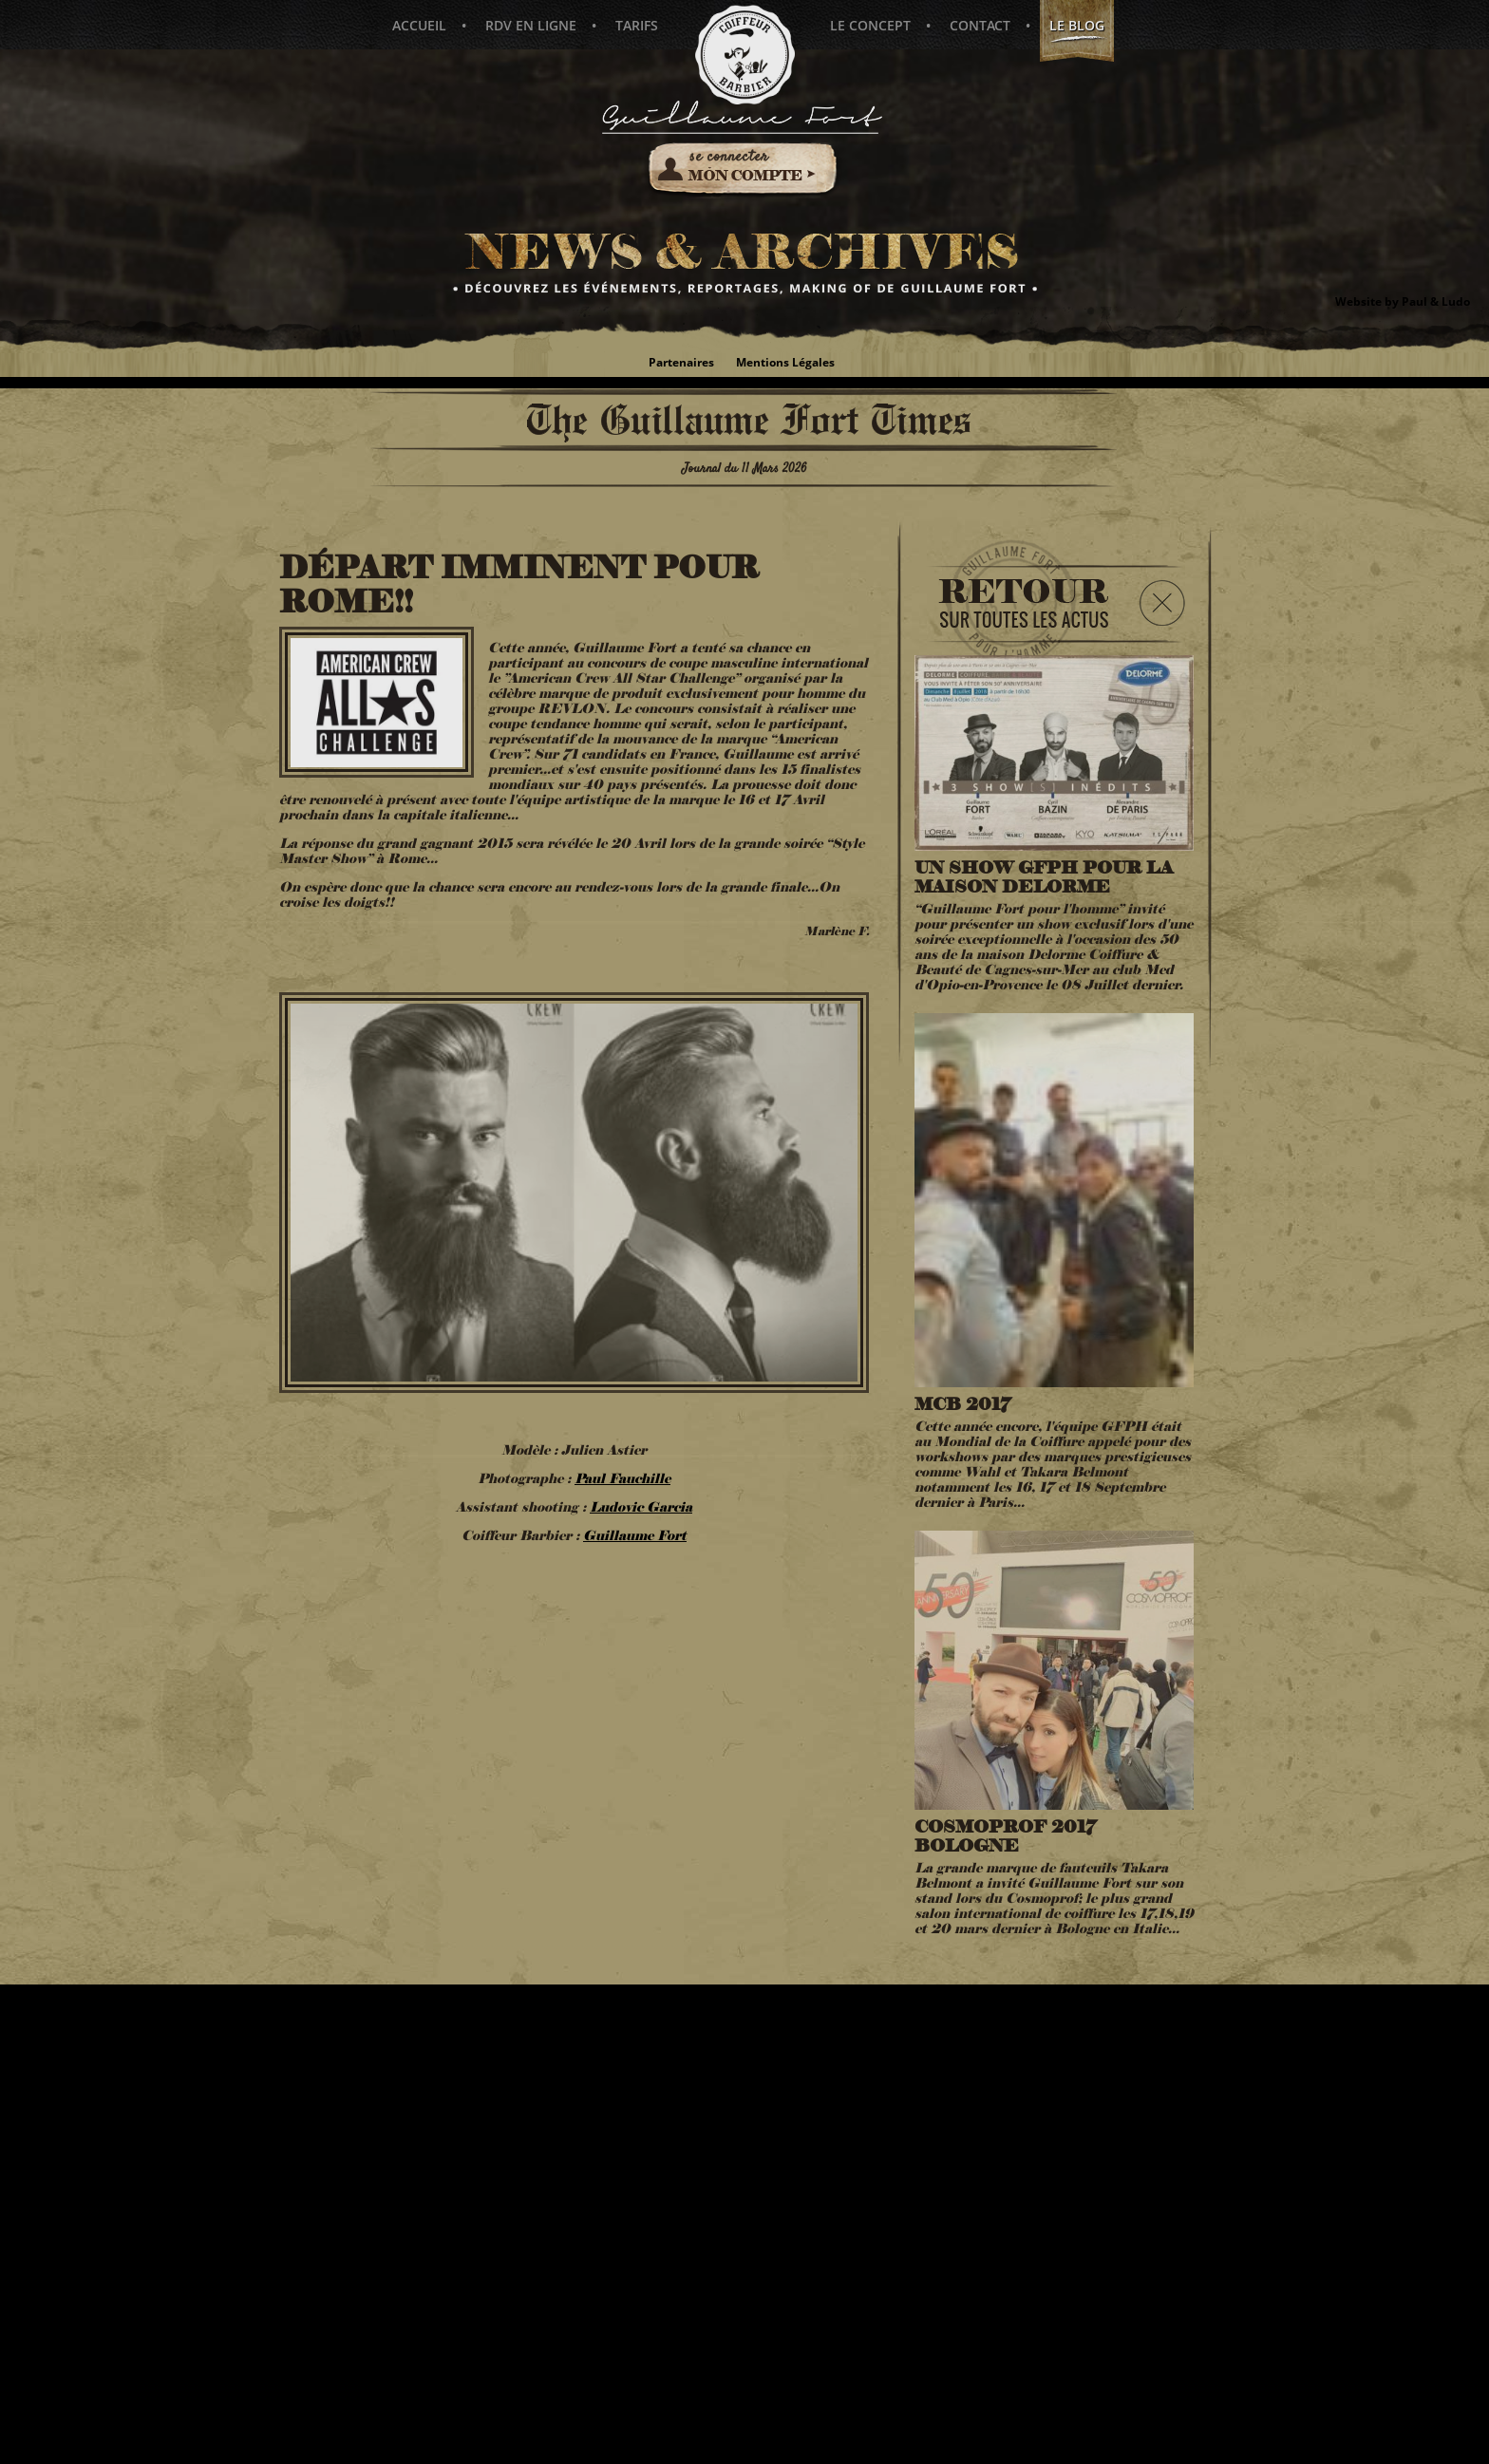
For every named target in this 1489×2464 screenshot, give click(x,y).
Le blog (1074, 32)
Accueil (419, 25)
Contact (978, 25)
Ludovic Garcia (641, 1508)
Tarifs (636, 25)
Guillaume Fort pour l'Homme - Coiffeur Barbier (745, 54)
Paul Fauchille (622, 1480)
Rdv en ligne (530, 25)
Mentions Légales (785, 362)
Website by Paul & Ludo (1402, 301)
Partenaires (681, 362)
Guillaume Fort (635, 1537)
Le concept (868, 25)
